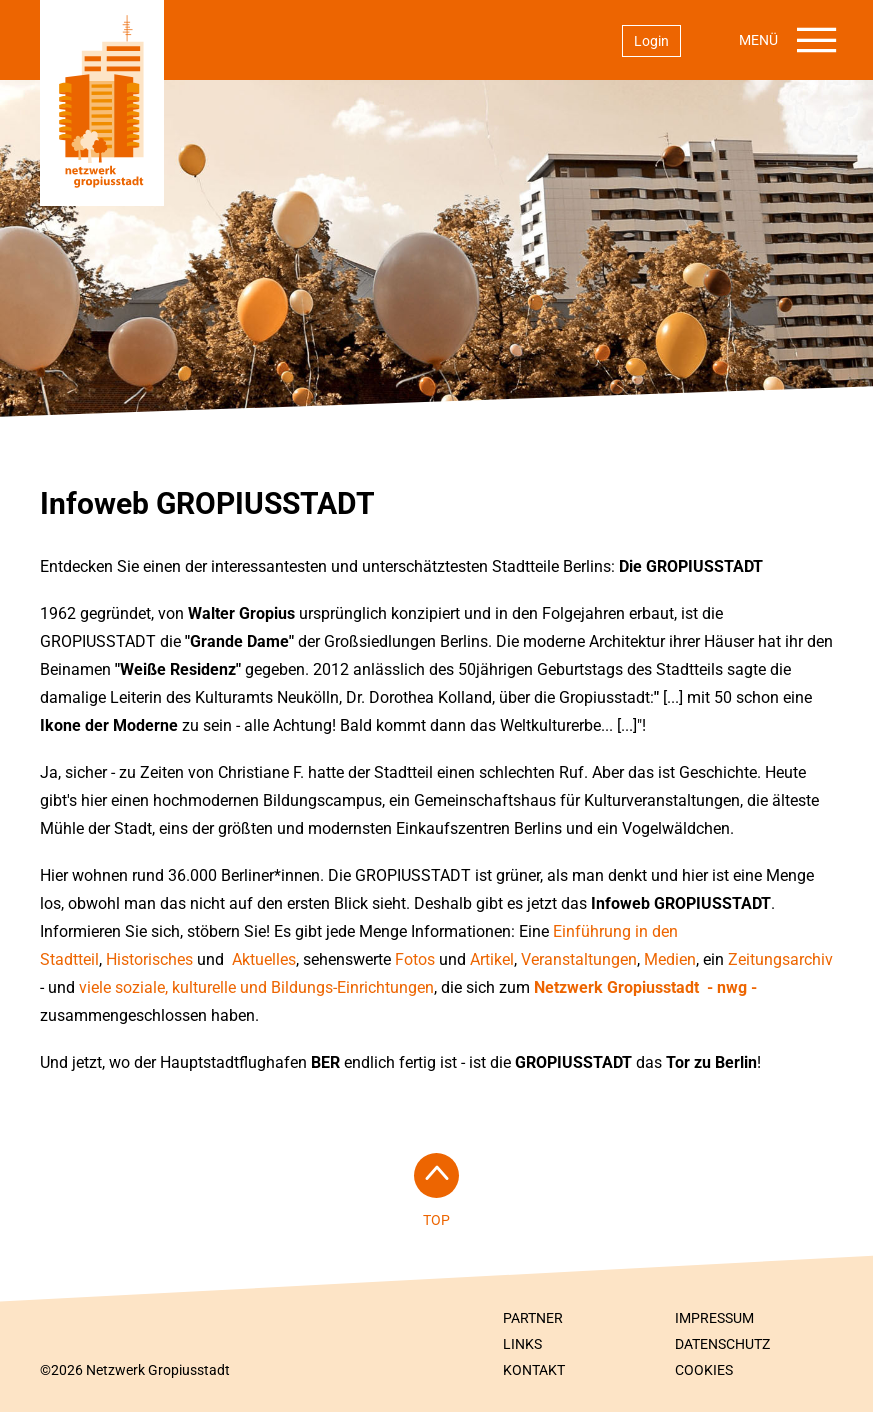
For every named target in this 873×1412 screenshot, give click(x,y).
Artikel (492, 959)
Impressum (714, 1318)
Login (651, 41)
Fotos (415, 959)
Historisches (149, 959)
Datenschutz (722, 1344)
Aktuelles (262, 959)
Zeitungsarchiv (780, 959)
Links (522, 1344)
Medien (670, 959)
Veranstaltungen (579, 959)
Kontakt (534, 1370)
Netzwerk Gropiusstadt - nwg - (645, 987)
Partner (533, 1318)
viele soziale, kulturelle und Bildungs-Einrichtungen (256, 987)
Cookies (704, 1370)
